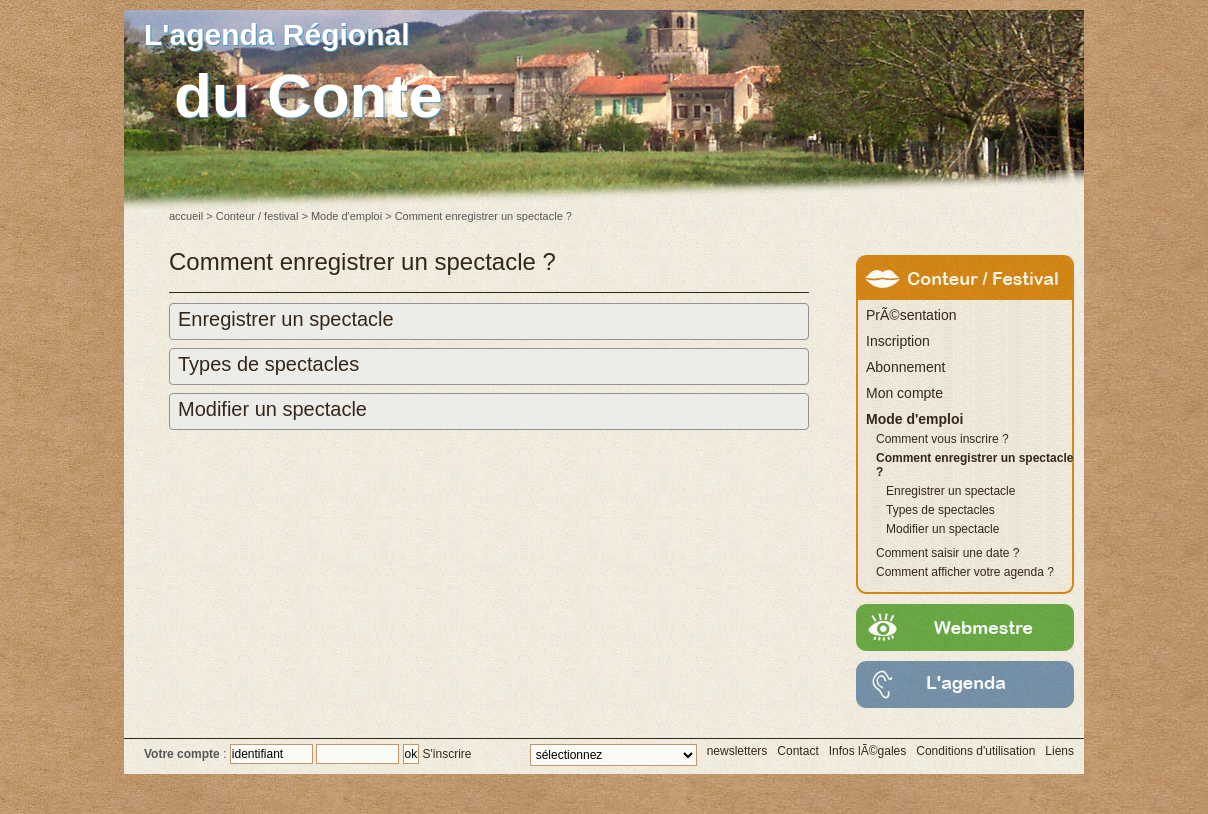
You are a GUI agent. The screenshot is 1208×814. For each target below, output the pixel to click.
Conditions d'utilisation (975, 751)
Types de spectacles (268, 364)
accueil (186, 216)
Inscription (898, 341)
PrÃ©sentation (911, 315)
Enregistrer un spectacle (286, 319)
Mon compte (904, 393)
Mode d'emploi (346, 216)
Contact (797, 751)
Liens (1059, 751)
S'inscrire (447, 754)
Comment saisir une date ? (947, 553)
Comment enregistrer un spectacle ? (974, 465)
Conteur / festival (257, 216)
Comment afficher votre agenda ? (965, 572)
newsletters (737, 751)
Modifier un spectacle (272, 409)
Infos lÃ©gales (868, 751)
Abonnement (905, 367)
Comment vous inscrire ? (942, 439)
